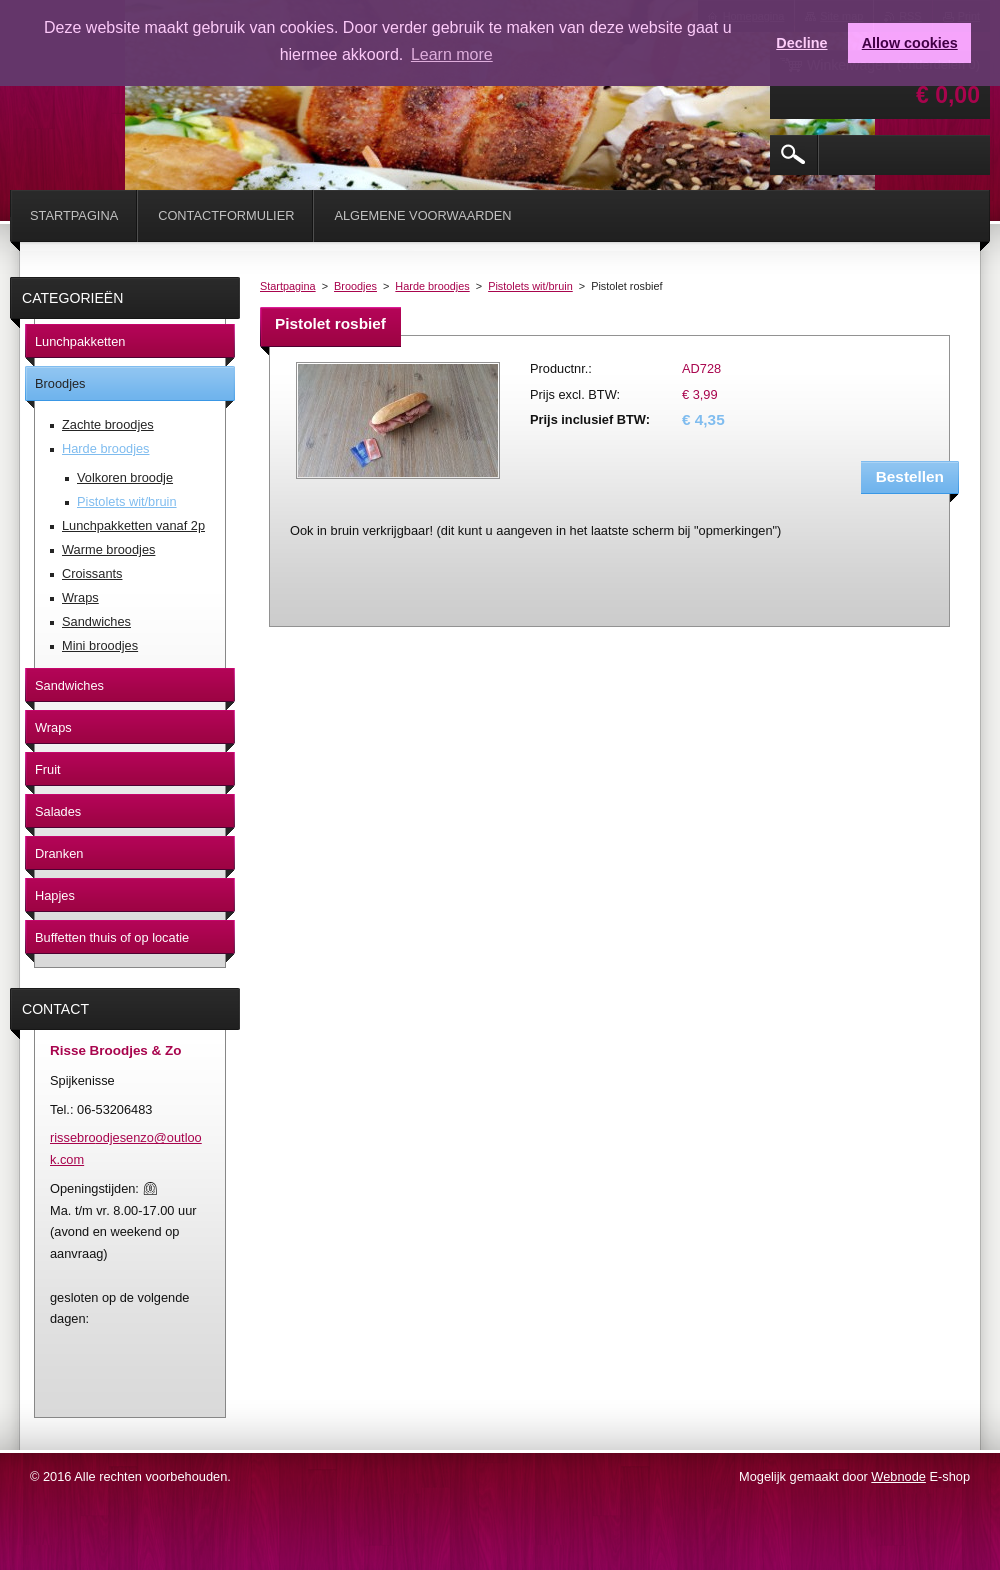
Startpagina (288, 286)
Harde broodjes (432, 286)
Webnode (898, 1476)
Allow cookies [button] (910, 43)
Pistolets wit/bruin (530, 286)
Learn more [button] (452, 54)
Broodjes (355, 286)
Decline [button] (801, 43)
